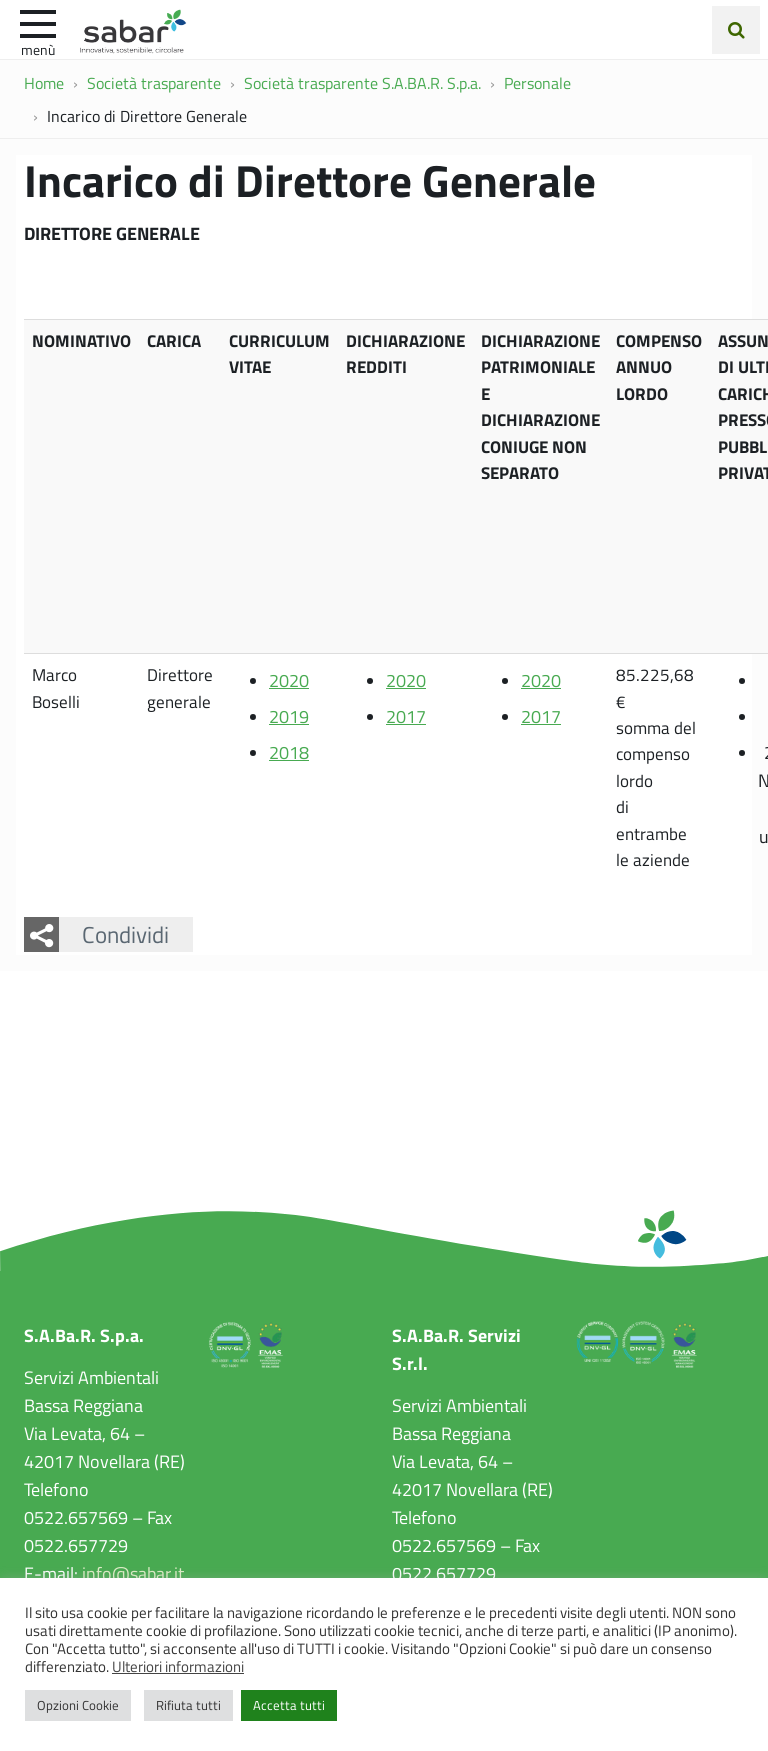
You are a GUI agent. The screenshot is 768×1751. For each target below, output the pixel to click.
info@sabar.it (133, 1573)
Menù (38, 49)
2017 (406, 716)
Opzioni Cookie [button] (78, 1705)
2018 (289, 752)
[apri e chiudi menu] (38, 22)
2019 (289, 716)
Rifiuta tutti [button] (188, 1705)
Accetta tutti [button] (289, 1705)
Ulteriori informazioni (178, 1666)
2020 (289, 680)
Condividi (125, 934)
